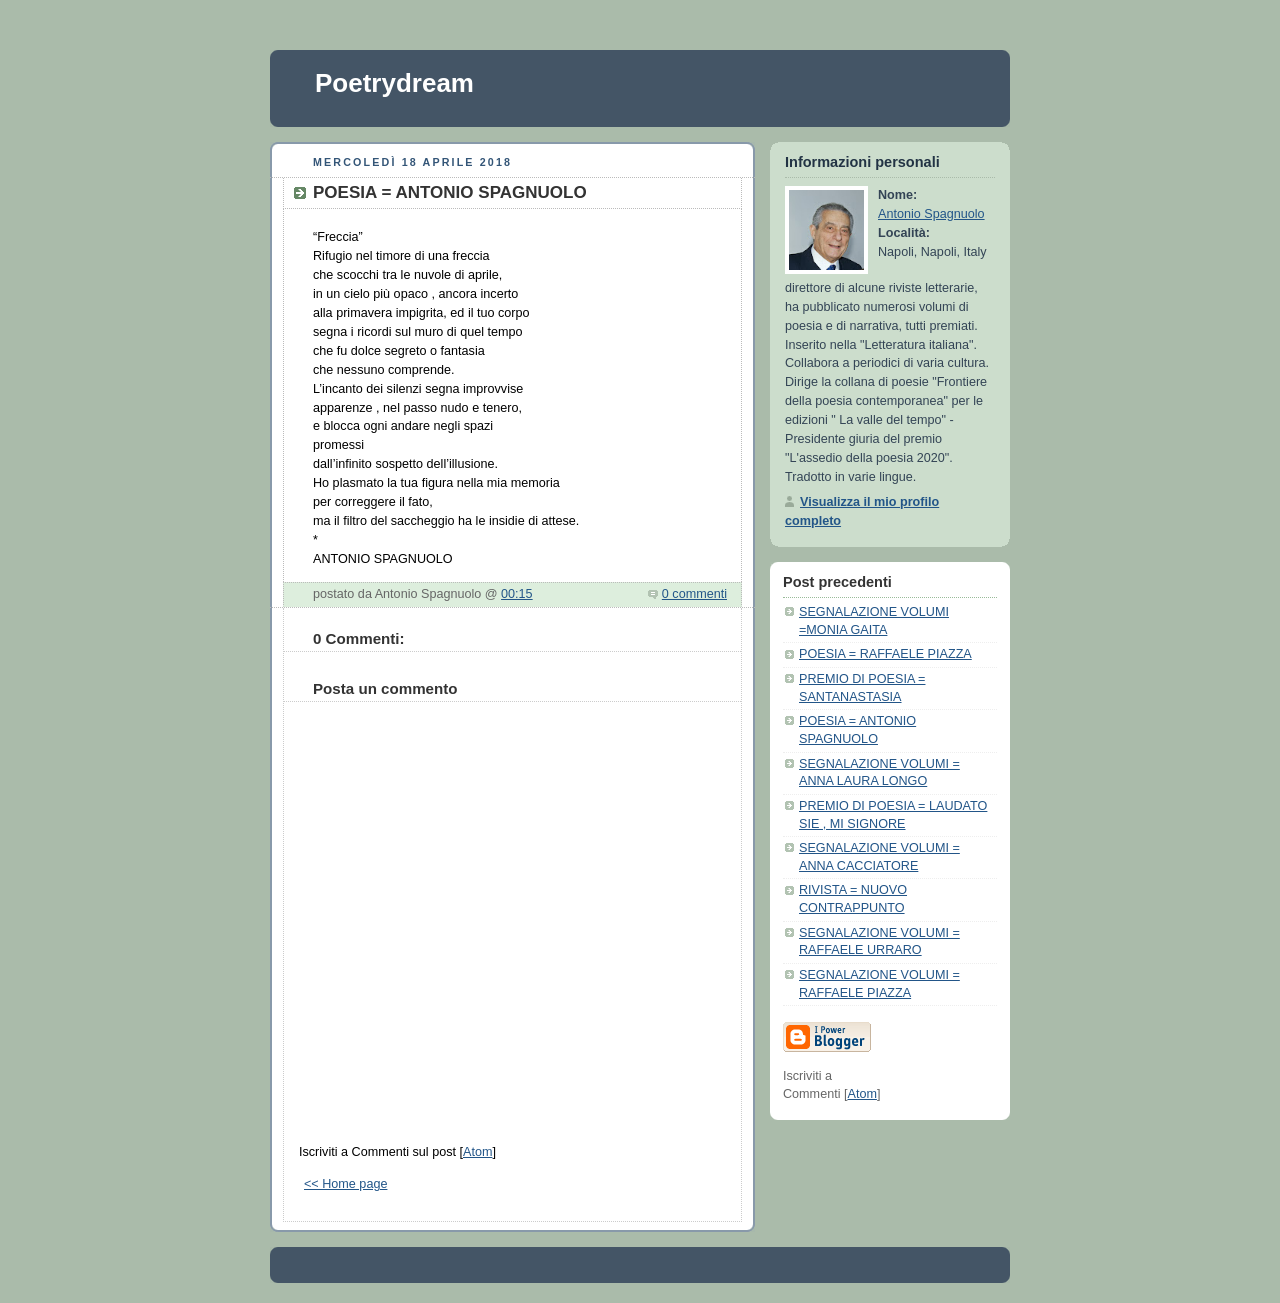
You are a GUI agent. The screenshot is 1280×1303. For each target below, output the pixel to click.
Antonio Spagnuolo (931, 214)
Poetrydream (394, 83)
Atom (477, 1152)
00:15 (517, 594)
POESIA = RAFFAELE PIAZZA (885, 654)
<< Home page (345, 1184)
